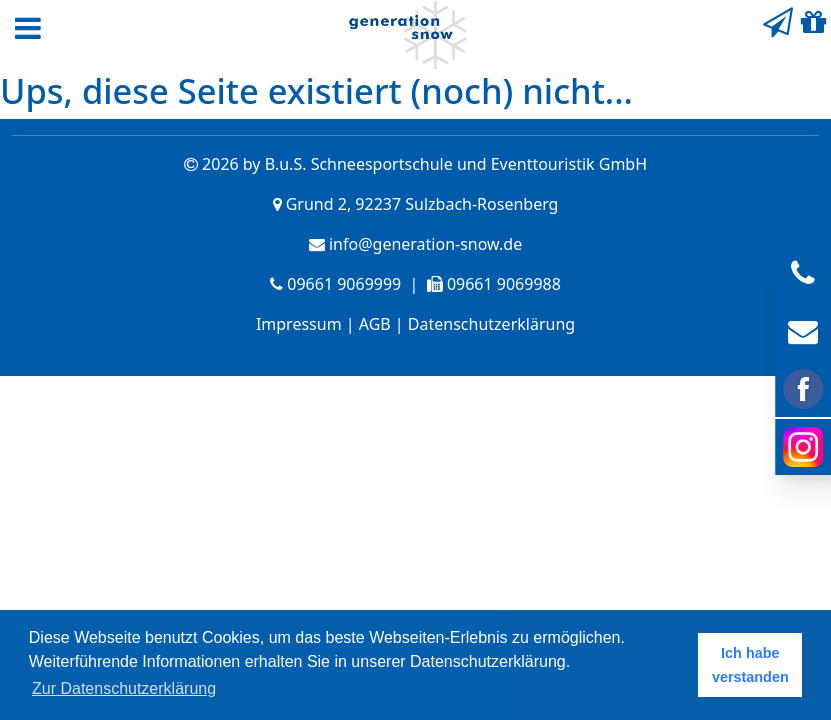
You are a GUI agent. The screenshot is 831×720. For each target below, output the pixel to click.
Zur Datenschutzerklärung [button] (124, 688)
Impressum (299, 324)
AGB (375, 324)
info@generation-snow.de (425, 244)
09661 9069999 (344, 284)
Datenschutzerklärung (491, 324)
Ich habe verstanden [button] (750, 665)
